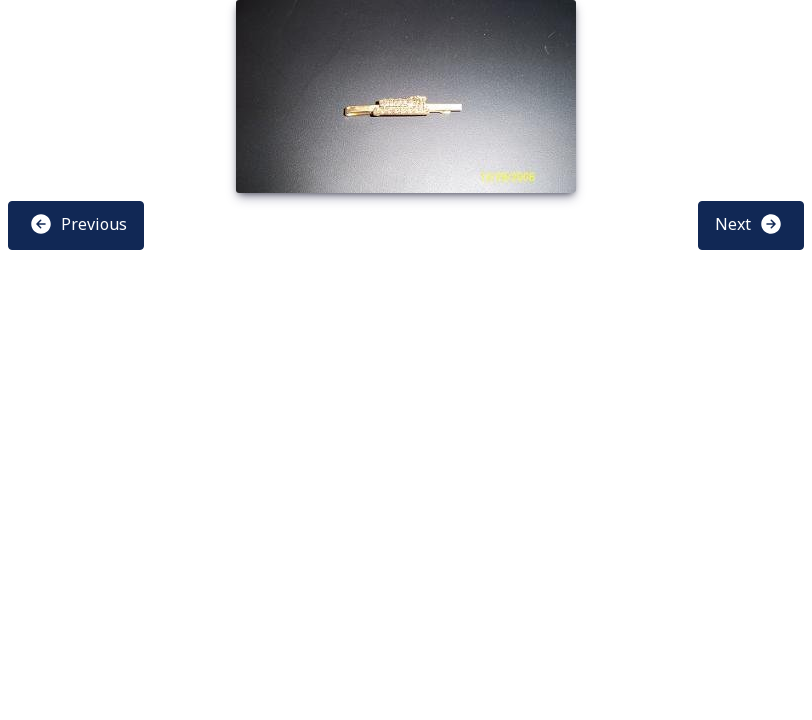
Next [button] (749, 224)
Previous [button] (78, 224)
